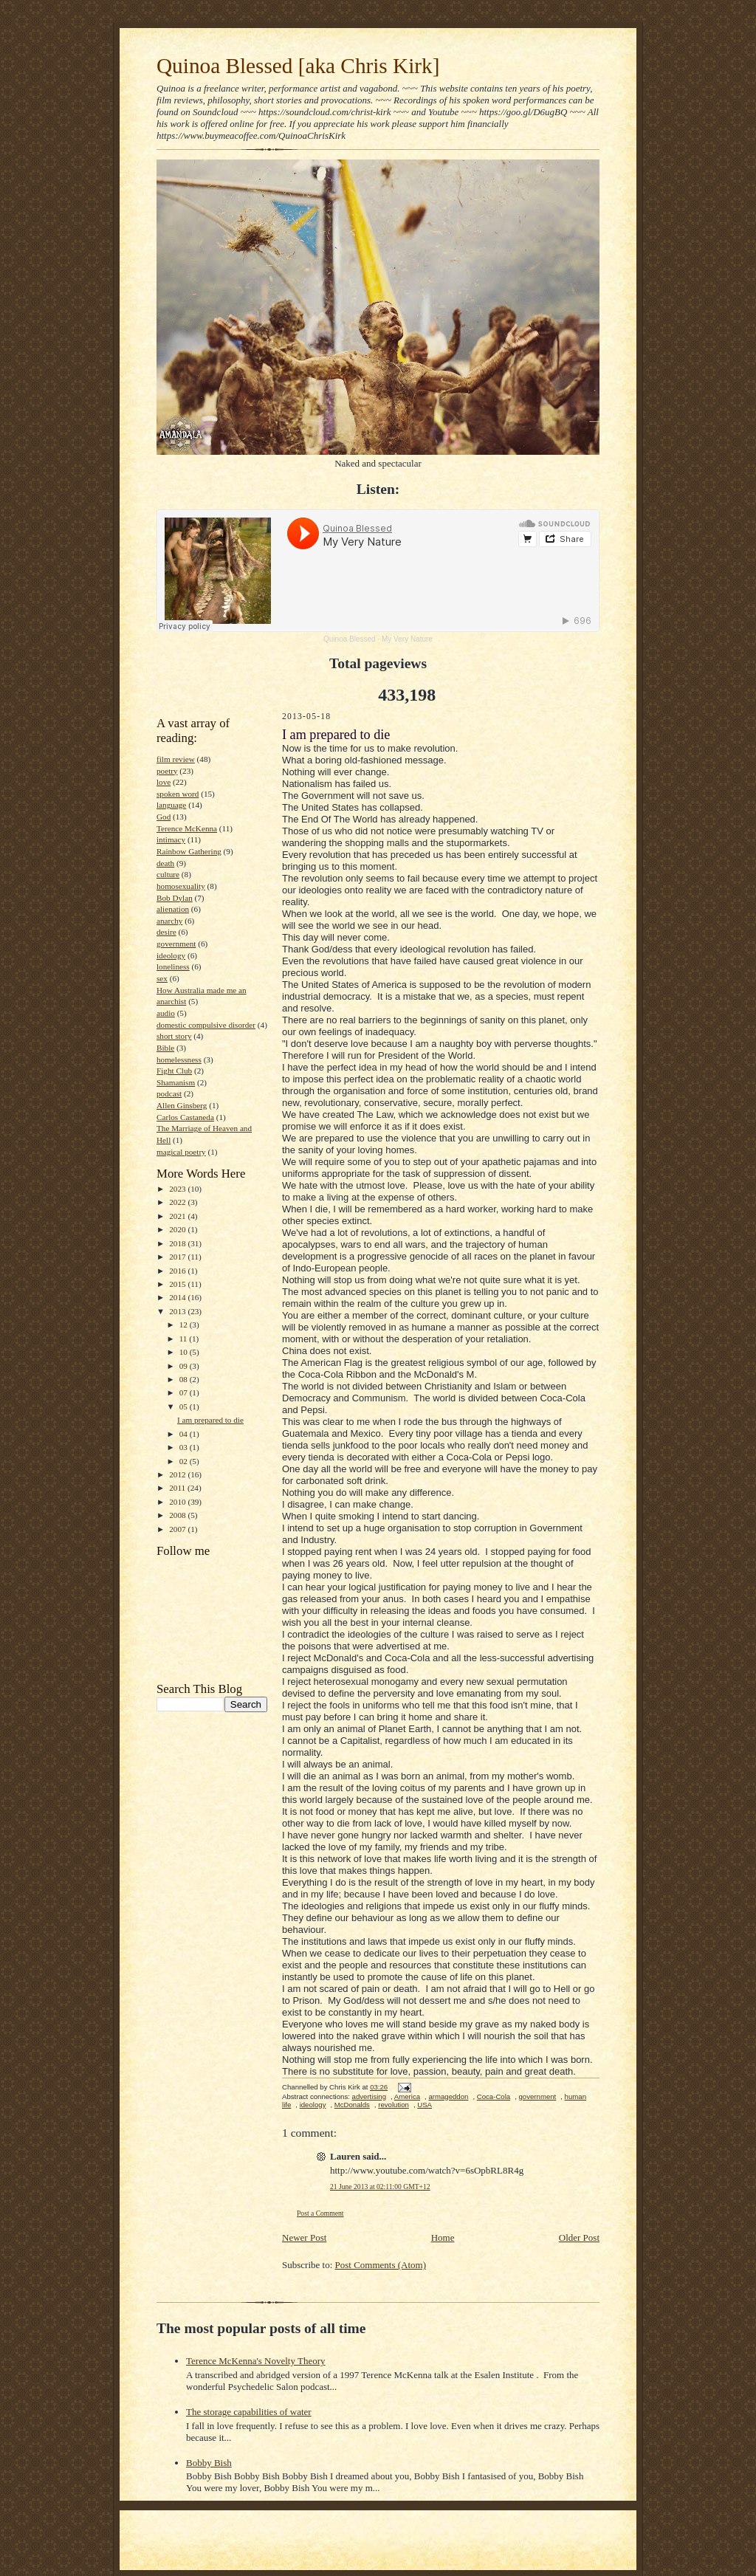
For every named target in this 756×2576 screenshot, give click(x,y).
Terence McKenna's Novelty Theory (256, 2360)
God (164, 816)
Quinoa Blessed (349, 639)
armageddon (448, 2096)
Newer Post (304, 2237)
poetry (167, 770)
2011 (178, 1487)
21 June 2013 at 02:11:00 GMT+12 (380, 2186)
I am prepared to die (210, 1419)
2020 (178, 1229)
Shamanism (176, 1082)
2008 (178, 1515)
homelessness (179, 1059)
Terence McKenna (187, 828)
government (176, 943)
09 (184, 1365)
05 (184, 1406)
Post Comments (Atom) (381, 2264)
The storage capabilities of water (249, 2411)
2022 (178, 1202)
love (164, 781)
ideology (171, 955)
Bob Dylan (175, 897)
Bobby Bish (209, 2462)
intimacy (171, 839)
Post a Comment (320, 2213)
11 (184, 1338)
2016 (178, 1270)
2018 (178, 1243)
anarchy (169, 920)
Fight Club (174, 1070)
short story (174, 1035)
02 (184, 1461)
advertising (369, 2096)
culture (168, 874)
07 (184, 1392)
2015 (178, 1284)
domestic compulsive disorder (206, 1024)
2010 (178, 1501)
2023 (178, 1188)
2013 (178, 1311)
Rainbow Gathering (189, 851)
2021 (178, 1216)
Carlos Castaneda (185, 1117)
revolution (393, 2105)
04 (184, 1433)
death (165, 863)
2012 (178, 1474)
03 (184, 1447)
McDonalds (352, 2105)
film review (176, 759)
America (407, 2096)
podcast (169, 1093)
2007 (178, 1529)
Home (443, 2237)
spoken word (178, 793)
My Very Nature (407, 639)
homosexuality (181, 886)
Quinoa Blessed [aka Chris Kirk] (298, 66)
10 (184, 1351)
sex (162, 978)
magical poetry (181, 1151)
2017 (178, 1256)
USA (424, 2105)
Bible (165, 1047)
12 (184, 1324)
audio (166, 1013)
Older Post (579, 2237)
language (171, 804)
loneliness (173, 966)
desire (166, 931)
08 (184, 1379)
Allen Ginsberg (182, 1105)
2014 (178, 1297)
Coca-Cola (493, 2096)
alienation (173, 908)
